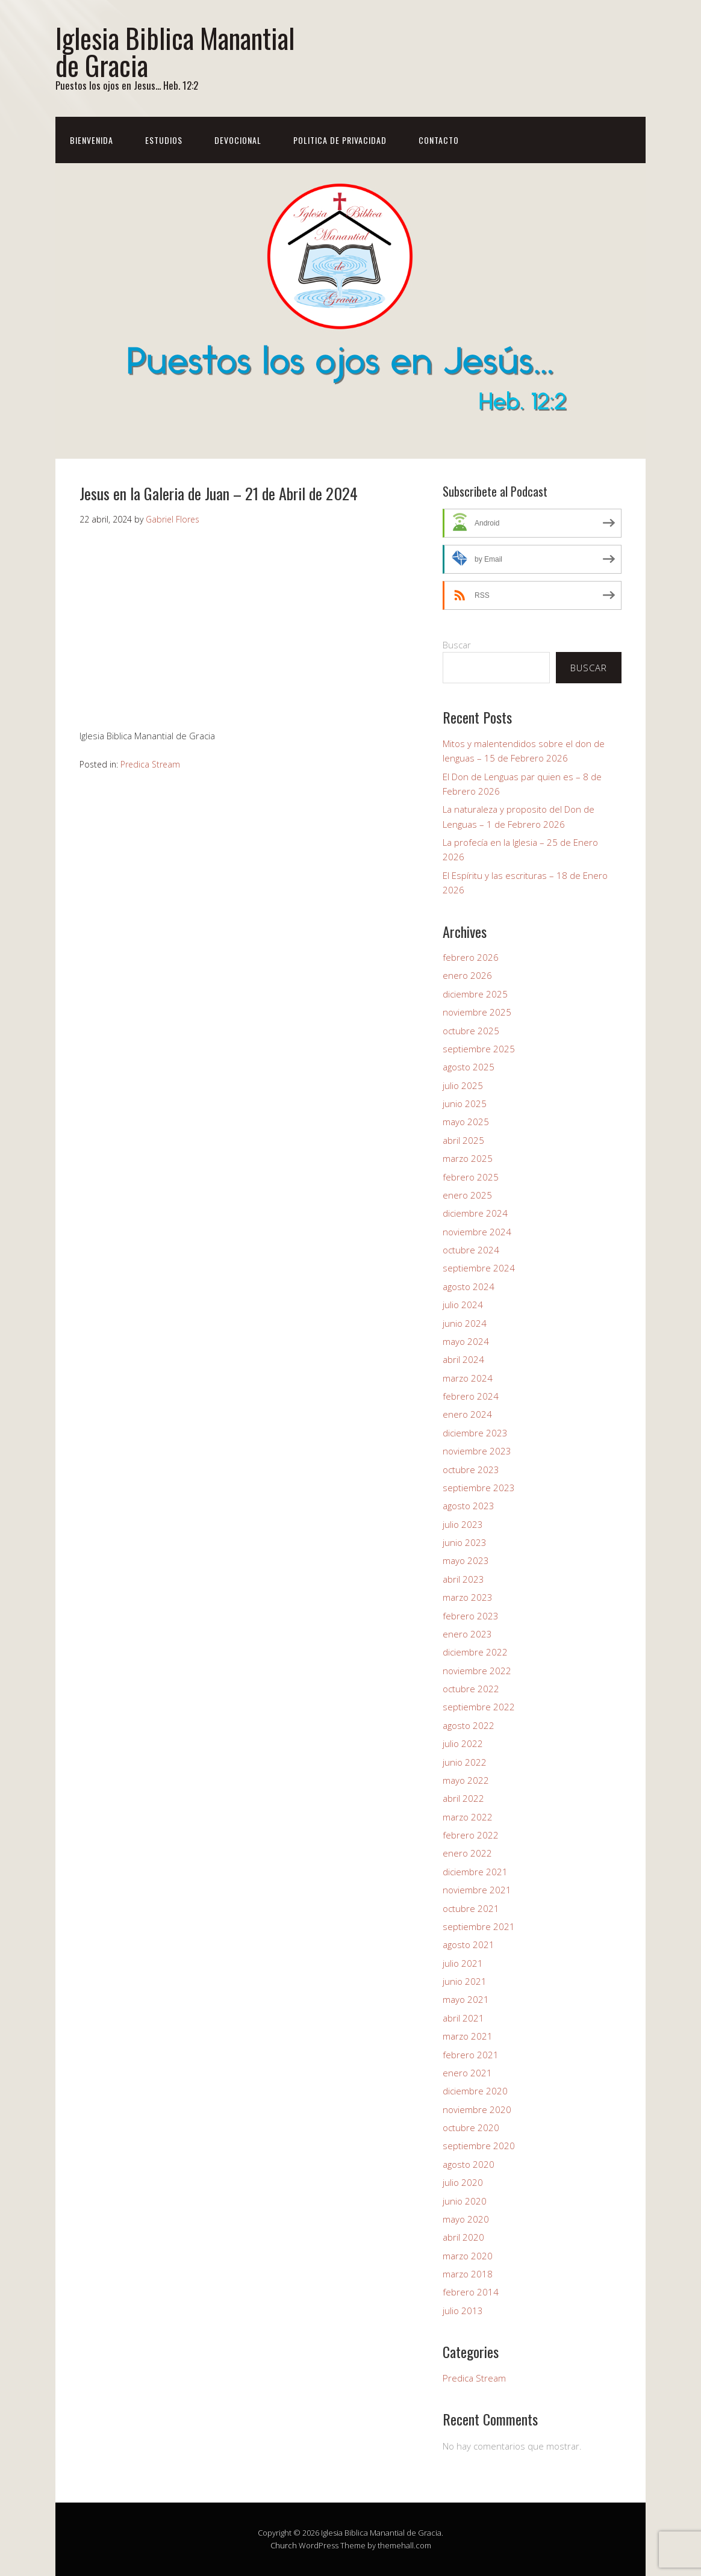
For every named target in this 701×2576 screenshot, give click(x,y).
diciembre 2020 (475, 2091)
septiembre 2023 (479, 1488)
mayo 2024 (466, 1341)
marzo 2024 (468, 1378)
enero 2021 (467, 2073)
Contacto (439, 140)
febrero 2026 (471, 957)
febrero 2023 (471, 1616)
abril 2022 (463, 1798)
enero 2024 (467, 1414)
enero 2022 (467, 1853)
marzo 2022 (468, 1817)
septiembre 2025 (479, 1049)
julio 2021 (463, 1963)
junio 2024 (465, 1323)
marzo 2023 (468, 1597)
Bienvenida (91, 140)
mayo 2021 (466, 1999)
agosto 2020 (468, 2164)
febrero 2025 (471, 1177)
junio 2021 (465, 1981)
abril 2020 (463, 2237)
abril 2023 (463, 1579)
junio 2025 (465, 1103)
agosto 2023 (468, 1506)
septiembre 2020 (479, 2146)
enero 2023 (467, 1634)
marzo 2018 (468, 2274)
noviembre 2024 (477, 1232)
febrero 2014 (471, 2292)
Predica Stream (150, 764)
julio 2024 (463, 1305)
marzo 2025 (468, 1158)
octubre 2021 (471, 1908)
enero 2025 (467, 1195)
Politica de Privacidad (340, 140)
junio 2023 (465, 1542)
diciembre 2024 (475, 1213)
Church (283, 2545)
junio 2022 (465, 1762)
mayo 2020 (466, 2219)
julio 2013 (463, 2310)
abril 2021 (463, 2018)
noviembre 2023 (477, 1451)
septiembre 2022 (479, 1707)
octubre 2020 (471, 2127)
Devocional (237, 140)
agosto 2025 (468, 1067)
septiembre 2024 (479, 1268)
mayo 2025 (466, 1122)
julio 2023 (463, 1524)
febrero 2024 (471, 1396)
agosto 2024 (468, 1286)
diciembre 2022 (475, 1652)
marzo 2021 (468, 2036)
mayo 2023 (466, 1560)
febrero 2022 (471, 1835)
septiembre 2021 (479, 1926)
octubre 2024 (471, 1250)
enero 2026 (467, 975)
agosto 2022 (468, 1725)
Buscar (457, 645)
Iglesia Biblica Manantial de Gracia (174, 51)
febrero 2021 (471, 2055)
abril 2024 (463, 1359)
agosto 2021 (468, 1944)
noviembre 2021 (477, 1890)
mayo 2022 (466, 1780)
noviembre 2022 (477, 1671)
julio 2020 (463, 2182)
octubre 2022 (471, 1689)
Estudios (163, 140)
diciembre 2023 (475, 1433)
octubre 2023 (471, 1469)
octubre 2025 (471, 1031)
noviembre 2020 (477, 2109)
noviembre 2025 (477, 1012)
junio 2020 (465, 2201)
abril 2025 (463, 1140)
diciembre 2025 (475, 994)
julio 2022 (463, 1743)
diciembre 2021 (475, 1872)
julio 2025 (463, 1085)
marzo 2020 (468, 2256)
